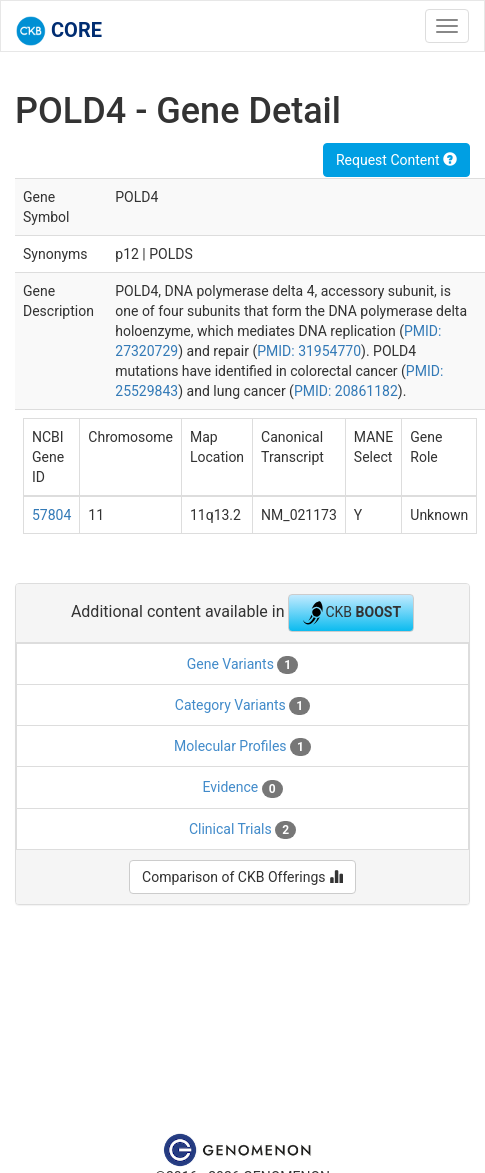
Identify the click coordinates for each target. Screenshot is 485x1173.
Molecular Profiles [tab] (242, 747)
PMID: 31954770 (309, 351)
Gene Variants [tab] (242, 665)
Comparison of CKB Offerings (242, 877)
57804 (51, 515)
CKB (351, 613)
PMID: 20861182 (346, 391)
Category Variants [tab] (242, 706)
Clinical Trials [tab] (242, 830)
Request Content (396, 160)
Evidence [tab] (242, 788)
